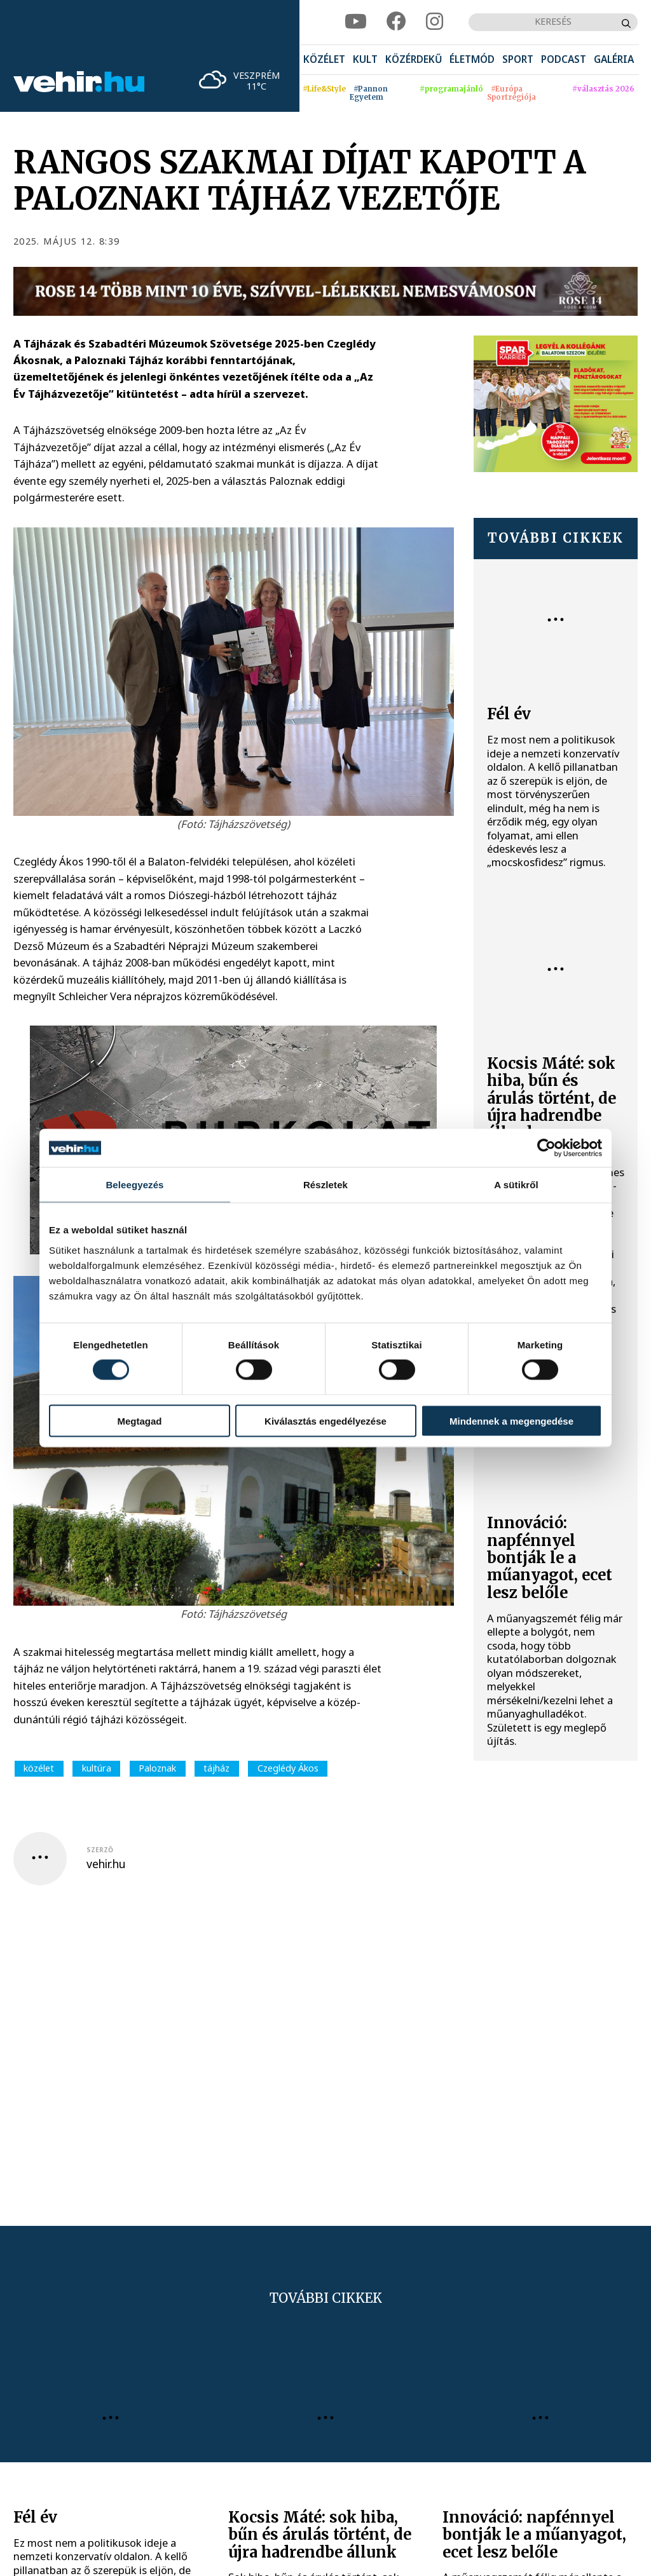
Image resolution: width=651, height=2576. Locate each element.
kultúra (96, 1768)
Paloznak (157, 1768)
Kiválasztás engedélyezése (325, 1420)
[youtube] (356, 22)
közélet (39, 1768)
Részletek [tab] (325, 1184)
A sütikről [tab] (516, 1184)
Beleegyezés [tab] (134, 1184)
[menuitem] (324, 60)
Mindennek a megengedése (511, 1420)
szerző (99, 1849)
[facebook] (396, 22)
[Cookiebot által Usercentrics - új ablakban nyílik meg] (546, 1148)
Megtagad (139, 1420)
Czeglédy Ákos (288, 1768)
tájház (216, 1768)
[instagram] (434, 22)
